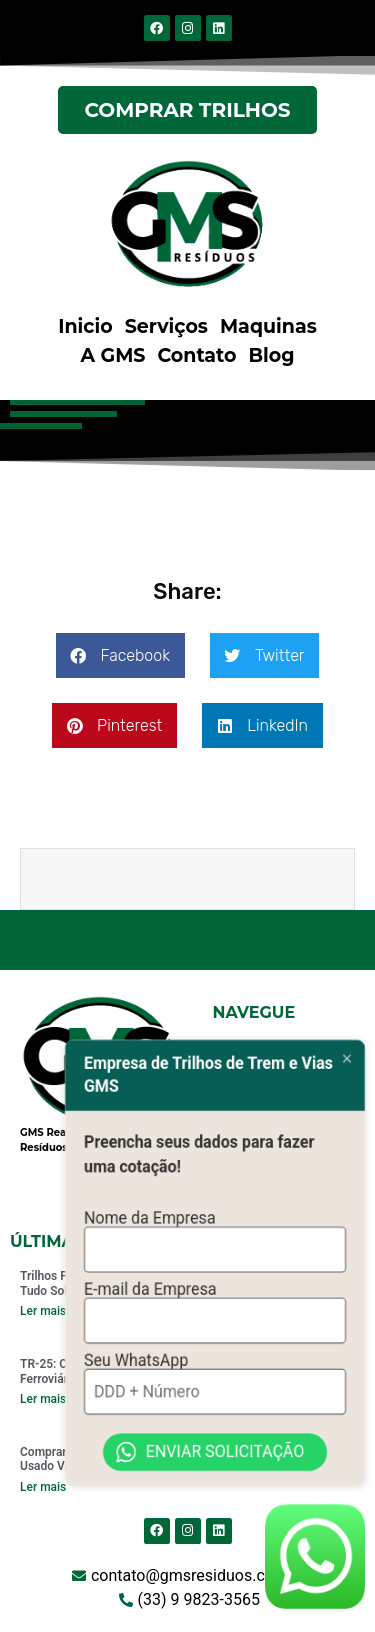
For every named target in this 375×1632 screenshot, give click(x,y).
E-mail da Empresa (150, 1316)
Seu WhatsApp (136, 1384)
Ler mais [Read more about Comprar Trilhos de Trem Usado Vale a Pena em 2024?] (43, 1487)
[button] (120, 655)
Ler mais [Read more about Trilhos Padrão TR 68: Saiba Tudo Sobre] (43, 1311)
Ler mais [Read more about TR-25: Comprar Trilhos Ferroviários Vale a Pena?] (43, 1399)
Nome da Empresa (150, 1248)
